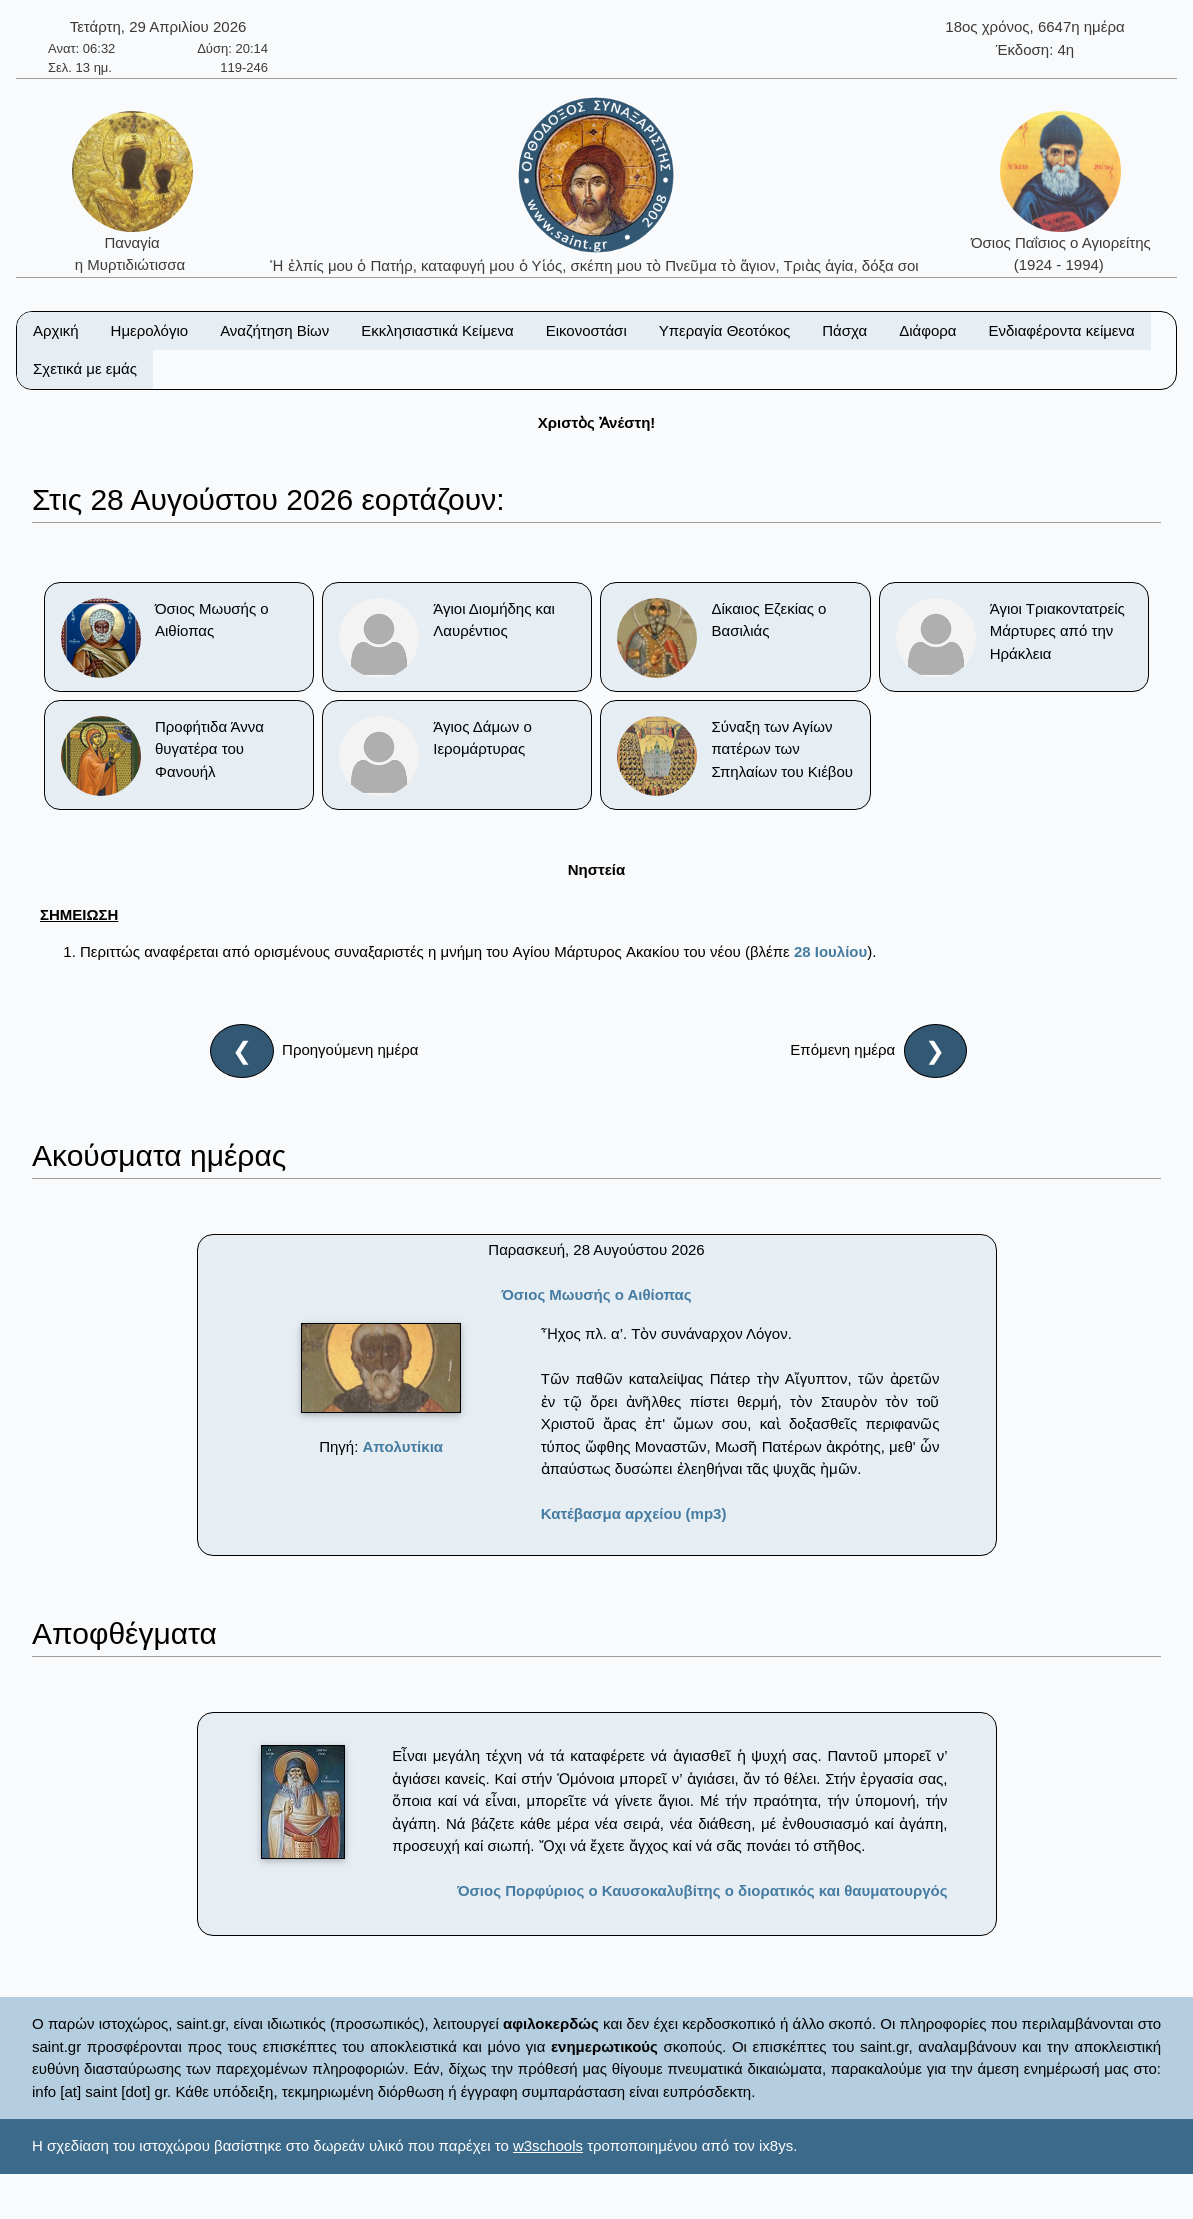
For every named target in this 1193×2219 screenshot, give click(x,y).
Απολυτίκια (403, 1446)
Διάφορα (927, 330)
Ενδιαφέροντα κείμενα (1062, 330)
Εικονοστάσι (586, 330)
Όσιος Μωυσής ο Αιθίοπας (596, 1294)
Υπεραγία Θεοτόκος (725, 330)
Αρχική (56, 330)
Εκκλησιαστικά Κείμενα (437, 330)
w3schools (548, 2145)
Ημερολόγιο (150, 330)
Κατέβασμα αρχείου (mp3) (634, 1513)
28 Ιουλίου (830, 951)
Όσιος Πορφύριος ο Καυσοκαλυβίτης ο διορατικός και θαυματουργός (702, 1890)
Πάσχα (844, 330)
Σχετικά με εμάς (85, 368)
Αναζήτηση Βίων (274, 330)
